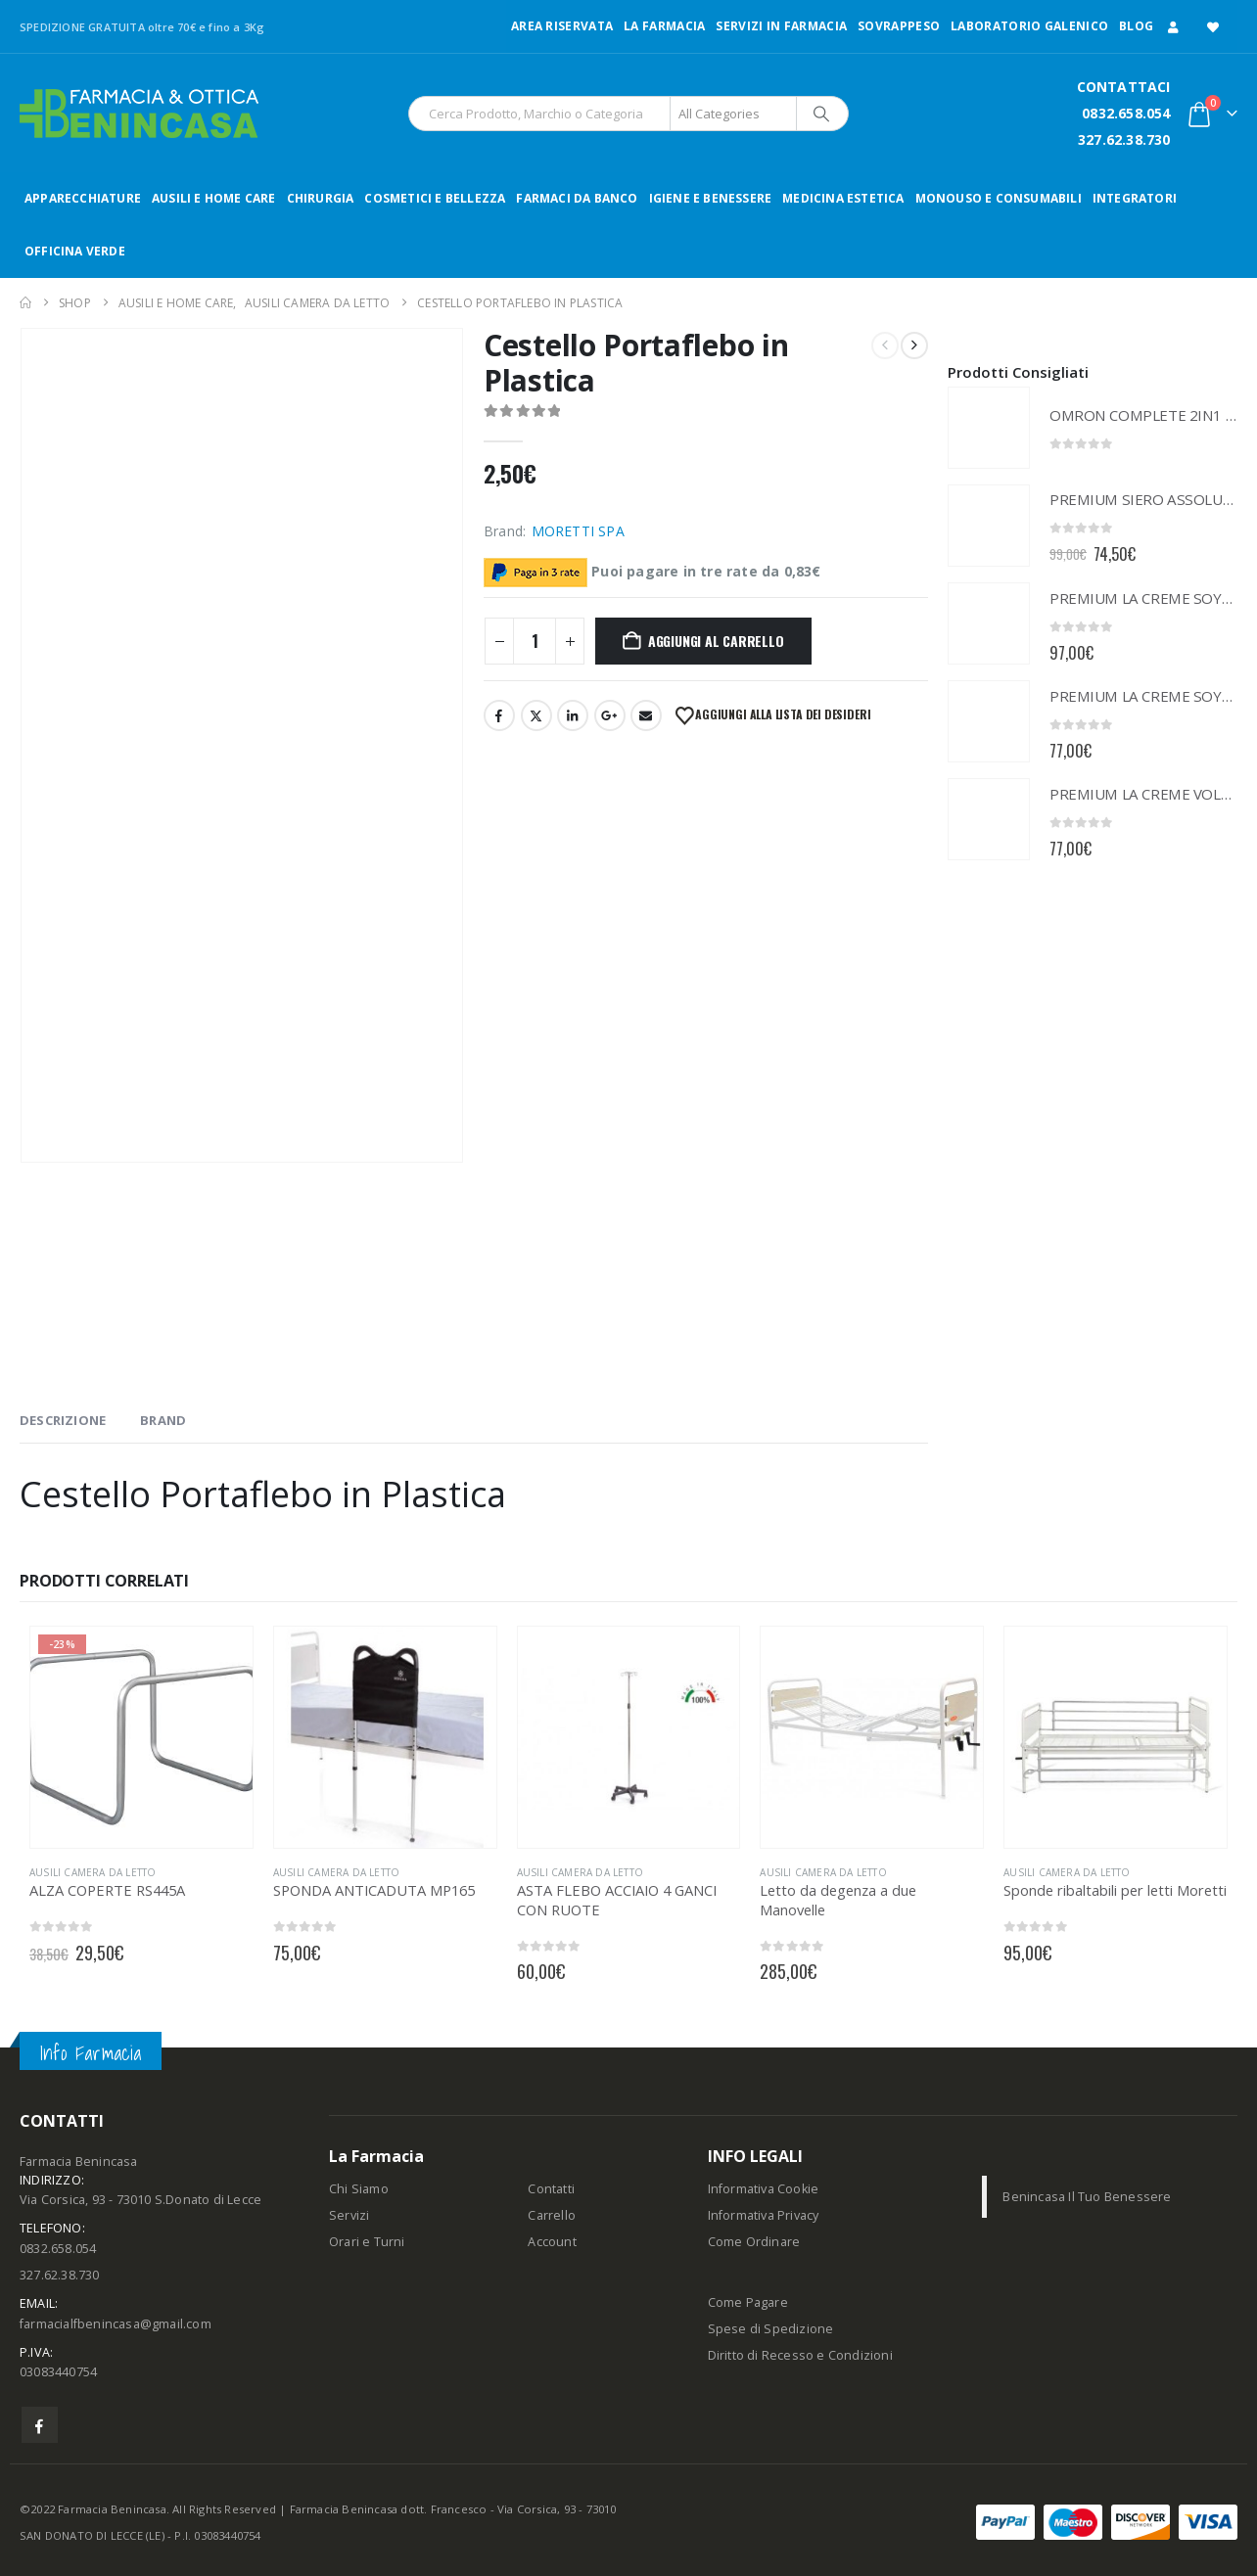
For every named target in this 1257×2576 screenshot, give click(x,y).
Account (552, 2241)
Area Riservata (562, 26)
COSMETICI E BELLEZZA (434, 198)
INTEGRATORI (1135, 198)
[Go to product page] (989, 428)
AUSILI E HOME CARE (214, 198)
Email (646, 715)
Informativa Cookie (763, 2189)
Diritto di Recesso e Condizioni (800, 2355)
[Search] (821, 113)
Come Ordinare (754, 2241)
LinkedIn (572, 715)
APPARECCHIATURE (82, 198)
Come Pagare (748, 2302)
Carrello (552, 2215)
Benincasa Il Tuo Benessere (1086, 2196)
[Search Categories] (733, 113)
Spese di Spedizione (771, 2329)
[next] (914, 345)
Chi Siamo (359, 2189)
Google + (610, 715)
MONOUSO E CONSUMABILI (998, 198)
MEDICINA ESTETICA (843, 198)
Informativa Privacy (763, 2215)
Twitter (536, 715)
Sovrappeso (899, 26)
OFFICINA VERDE (74, 251)
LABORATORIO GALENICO (1029, 26)
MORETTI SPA (578, 531)
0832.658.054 (1126, 113)
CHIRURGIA (320, 198)
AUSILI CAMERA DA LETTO (92, 1872)
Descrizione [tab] (63, 1420)
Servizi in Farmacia (781, 26)
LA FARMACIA (664, 26)
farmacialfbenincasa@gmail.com (115, 2324)
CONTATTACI (1124, 86)
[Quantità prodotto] (534, 641)
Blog (1136, 26)
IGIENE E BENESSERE (710, 198)
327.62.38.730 (1124, 139)
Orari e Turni (367, 2241)
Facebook (499, 715)
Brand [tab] (163, 1420)
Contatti (551, 2189)
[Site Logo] (139, 113)
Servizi (349, 2215)
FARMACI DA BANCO (576, 198)
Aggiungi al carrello (716, 640)
